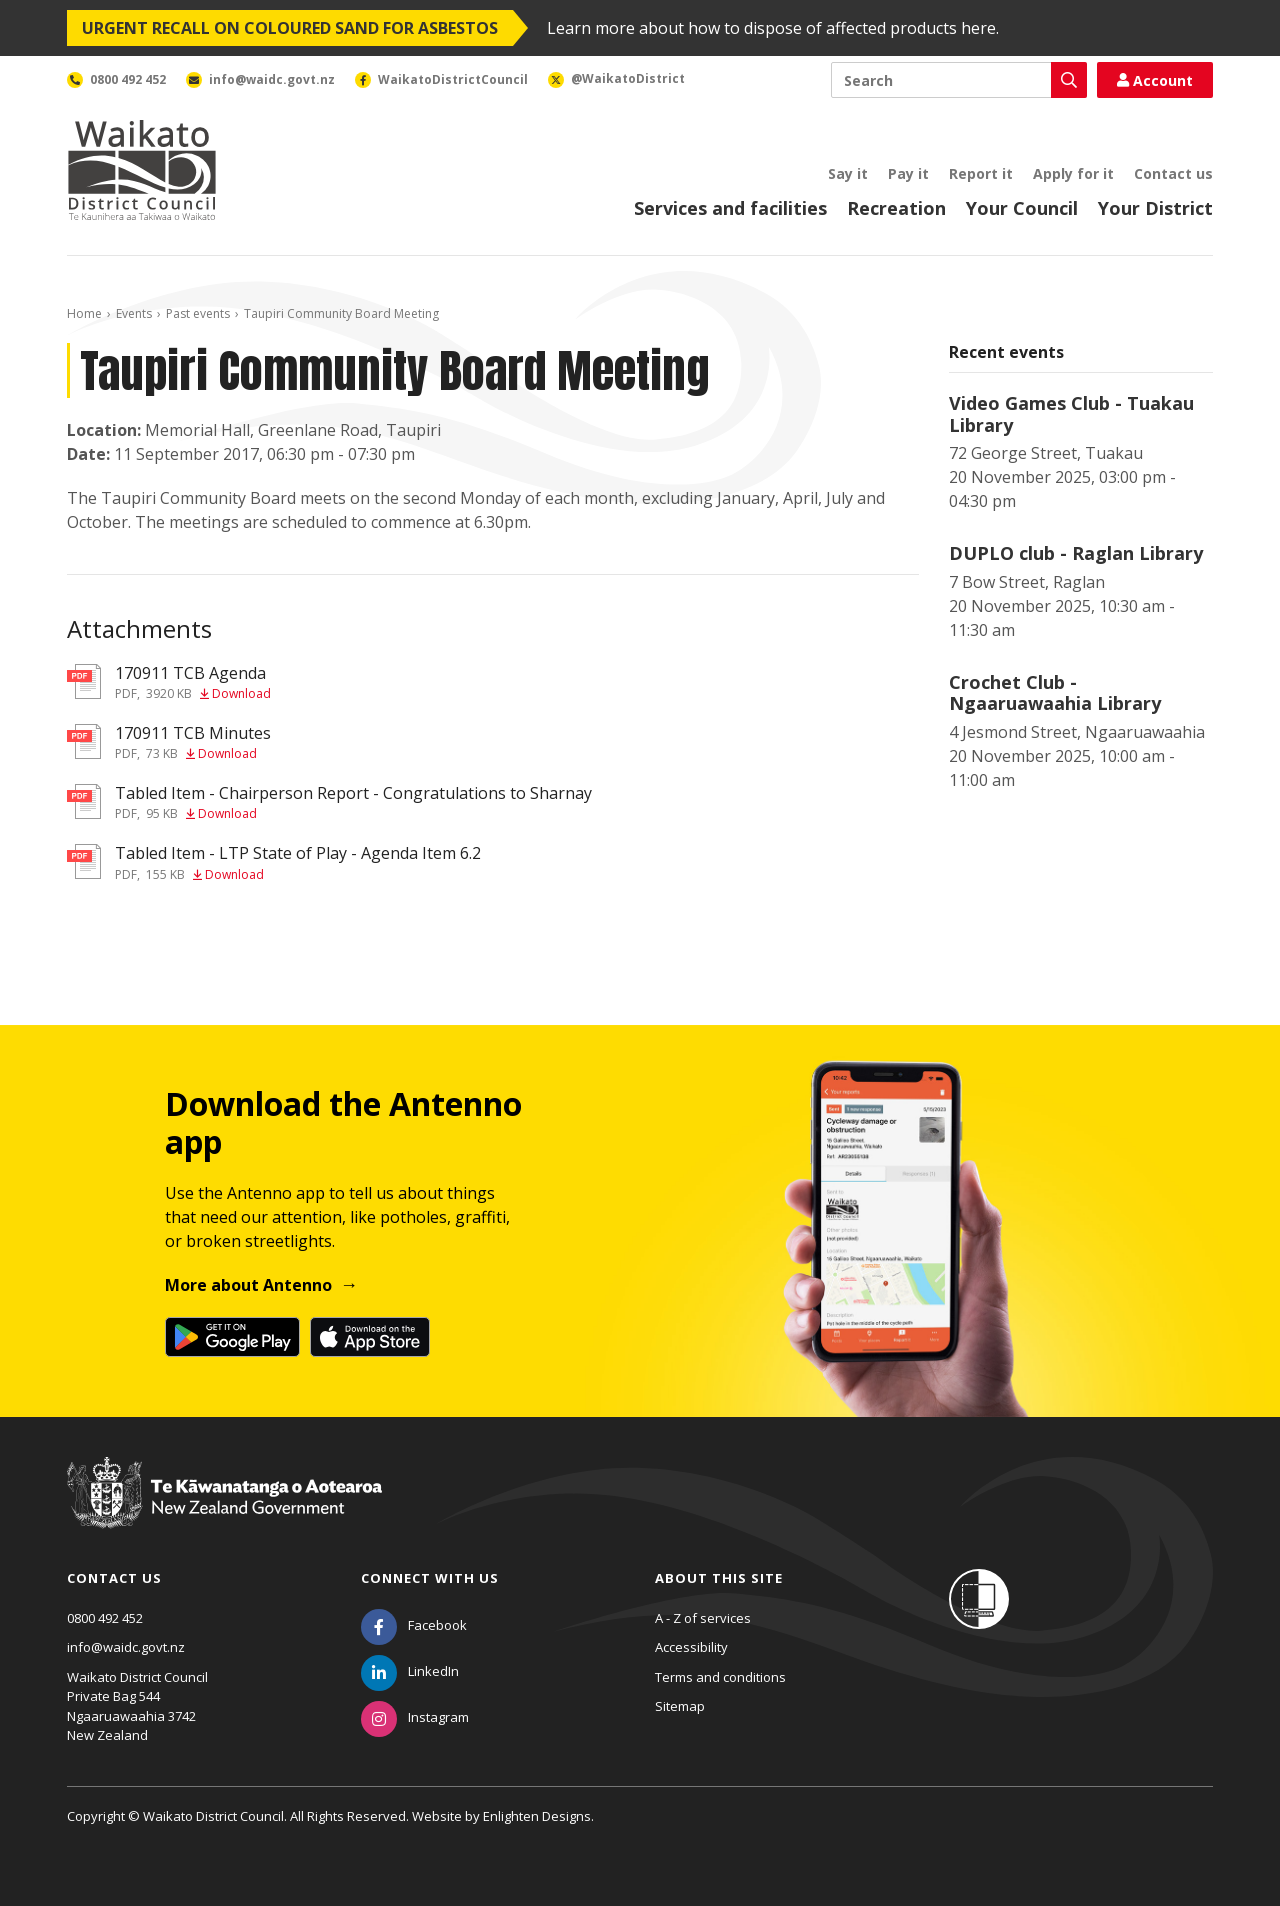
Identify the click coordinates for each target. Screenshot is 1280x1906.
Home (84, 313)
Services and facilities (730, 208)
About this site (719, 1578)
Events (134, 313)
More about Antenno (248, 1285)
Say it (848, 173)
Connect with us (430, 1578)
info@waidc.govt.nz (126, 1647)
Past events (198, 313)
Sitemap (680, 1706)
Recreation (896, 208)
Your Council (1022, 208)
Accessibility (691, 1647)
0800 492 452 (105, 1618)
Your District (1155, 208)
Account (1155, 80)
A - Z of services (703, 1618)
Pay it (908, 173)
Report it (981, 173)
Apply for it (1073, 173)
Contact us (1173, 173)
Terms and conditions (720, 1677)
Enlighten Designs (537, 1816)
